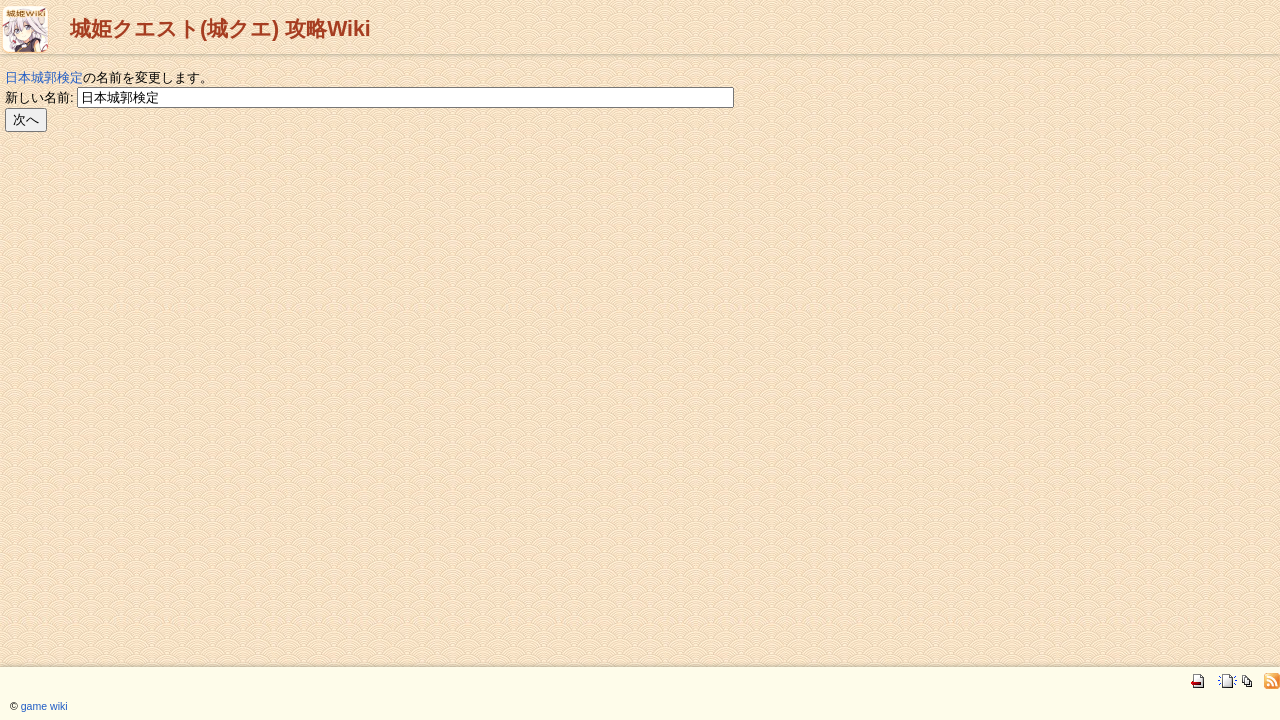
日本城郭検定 (44, 77)
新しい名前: (39, 97)
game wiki (44, 706)
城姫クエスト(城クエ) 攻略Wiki (220, 29)
